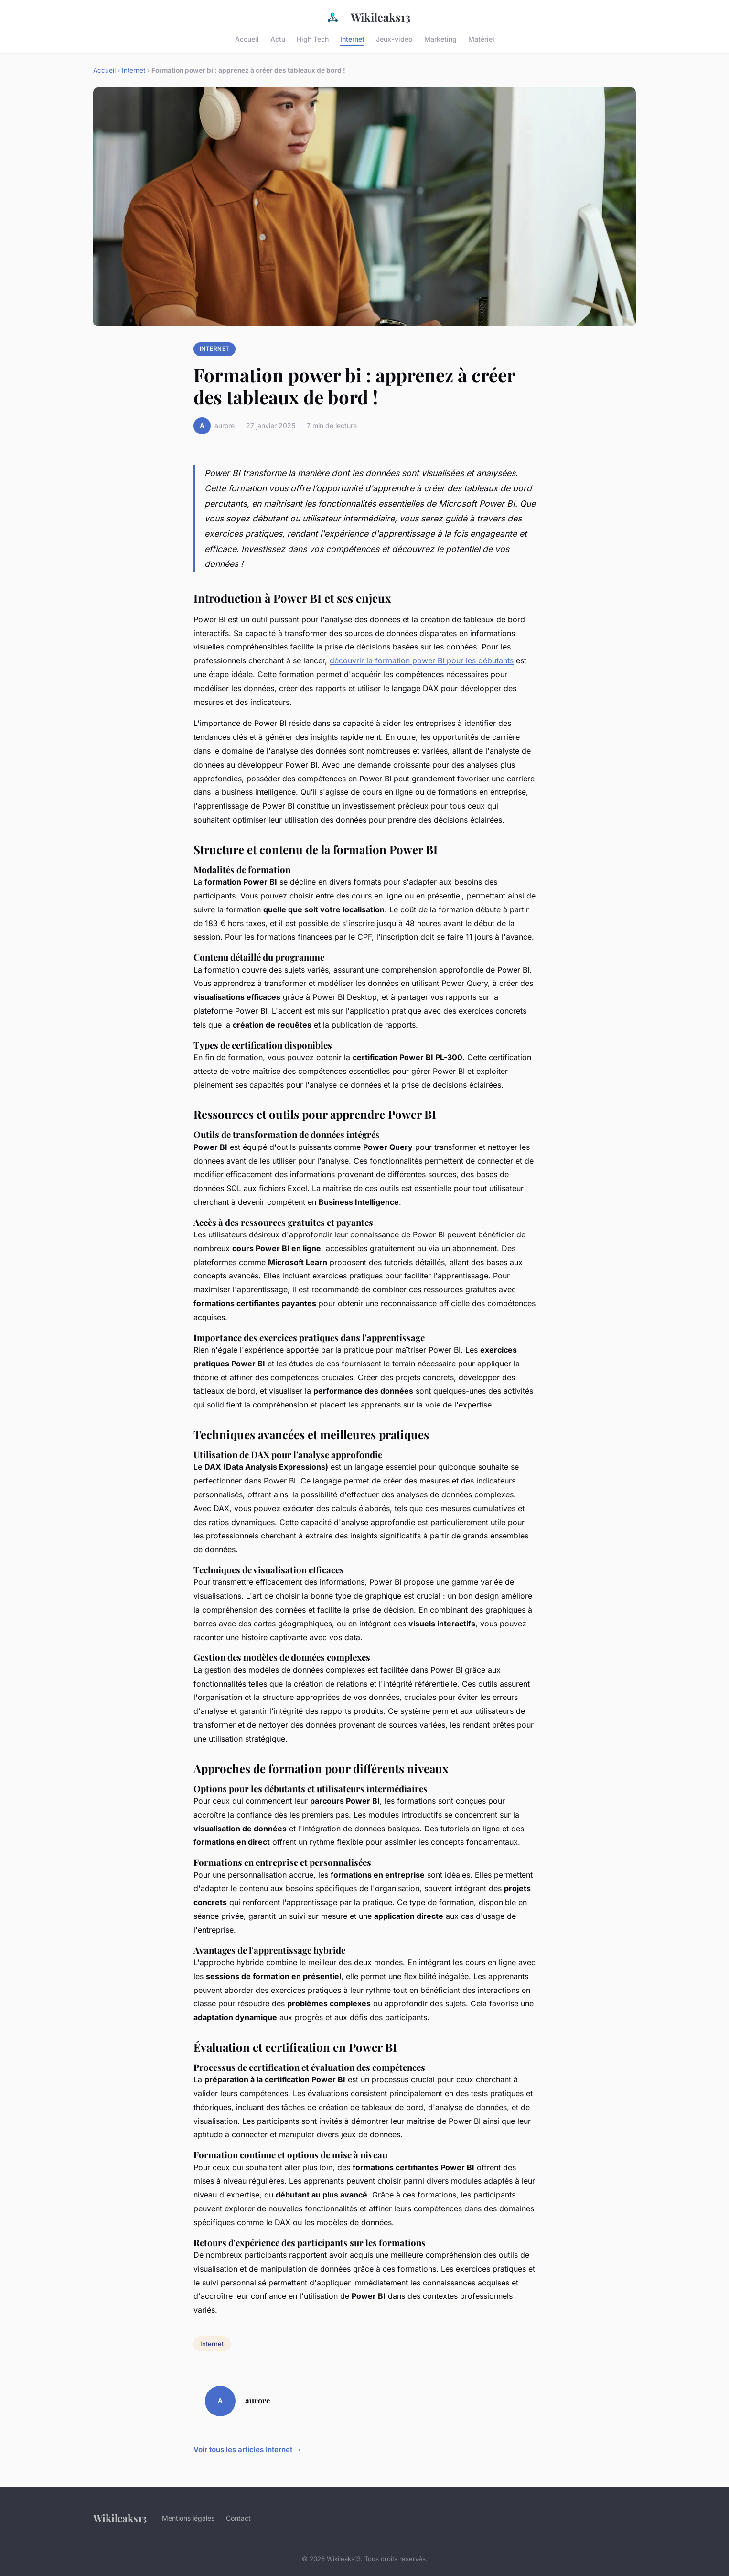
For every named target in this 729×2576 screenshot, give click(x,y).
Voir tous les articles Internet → (247, 2449)
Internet (352, 38)
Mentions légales (188, 2518)
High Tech (313, 38)
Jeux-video (394, 38)
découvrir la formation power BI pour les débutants (422, 660)
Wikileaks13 (364, 17)
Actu (277, 38)
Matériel (481, 38)
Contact (238, 2518)
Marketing (440, 38)
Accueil (247, 38)
